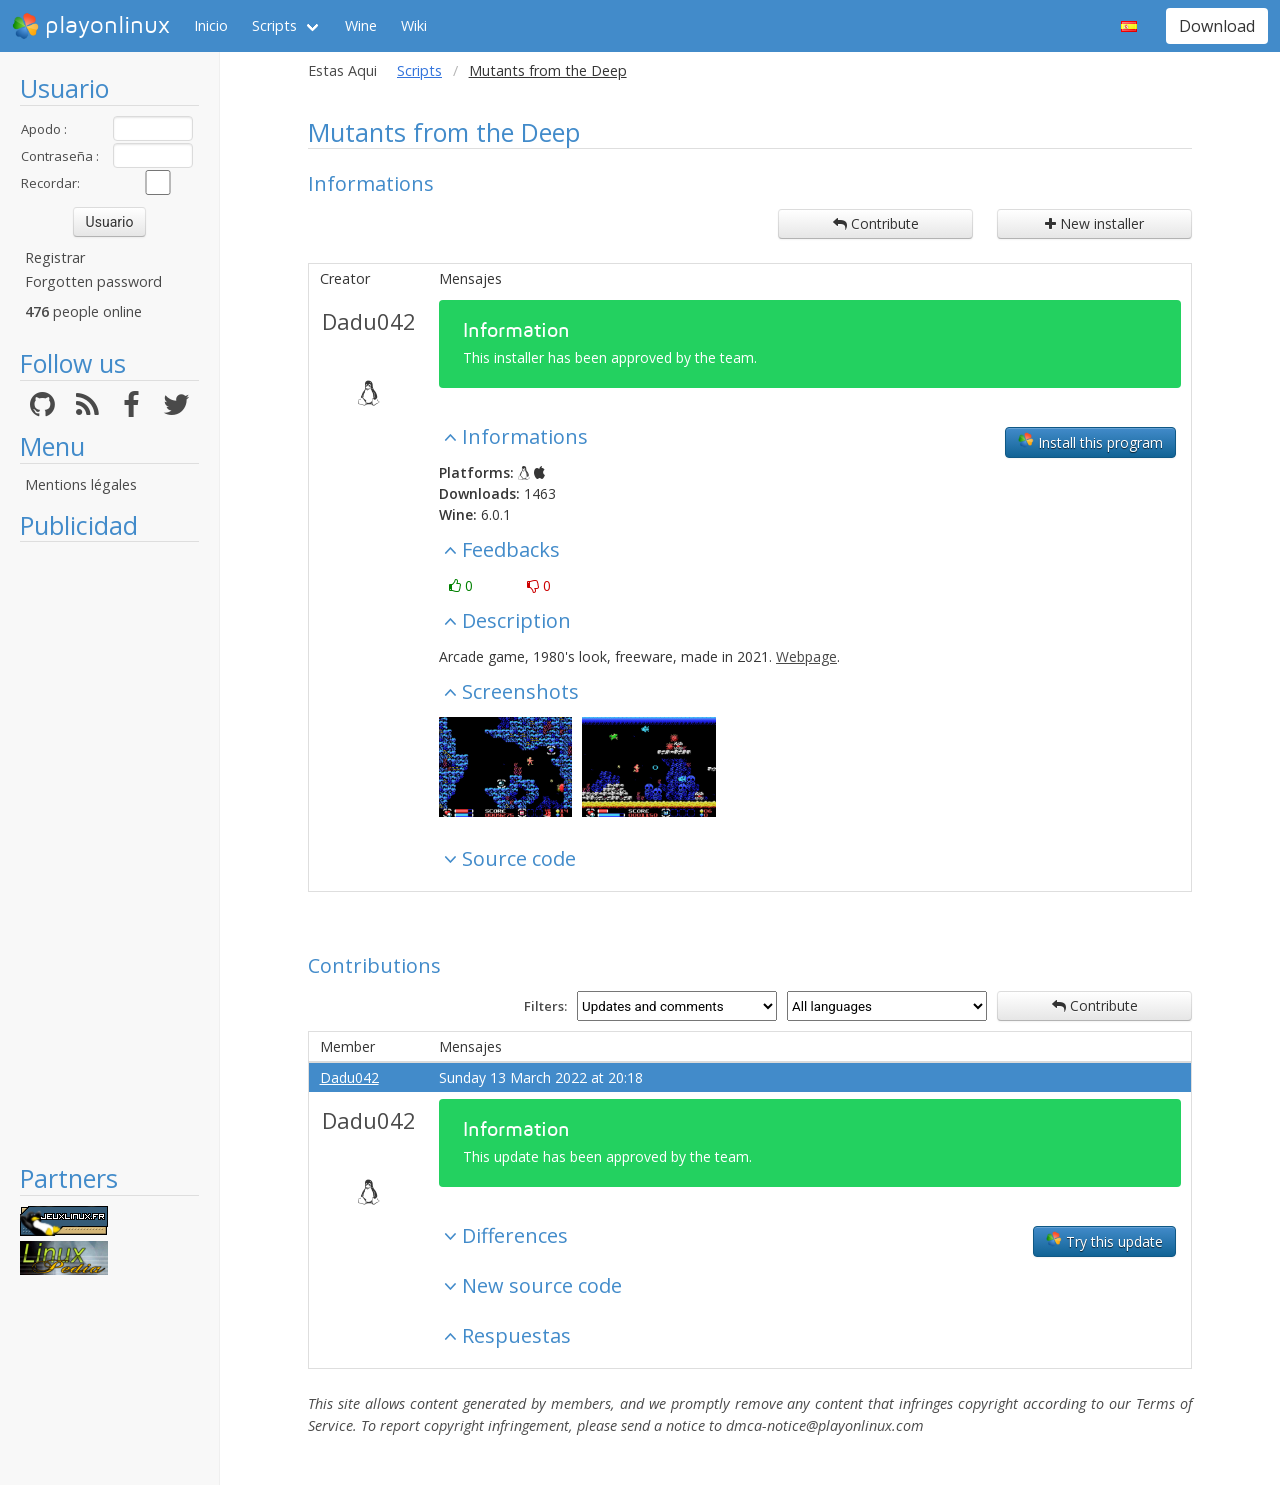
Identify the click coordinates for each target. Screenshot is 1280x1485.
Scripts (274, 25)
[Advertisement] (109, 852)
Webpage (806, 656)
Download (1217, 26)
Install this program (1090, 442)
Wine (361, 25)
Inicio (211, 25)
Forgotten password (93, 281)
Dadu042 (369, 321)
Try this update (1104, 1241)
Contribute (876, 223)
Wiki (414, 25)
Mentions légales (81, 484)
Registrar (55, 257)
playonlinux (91, 26)
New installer (1094, 223)
